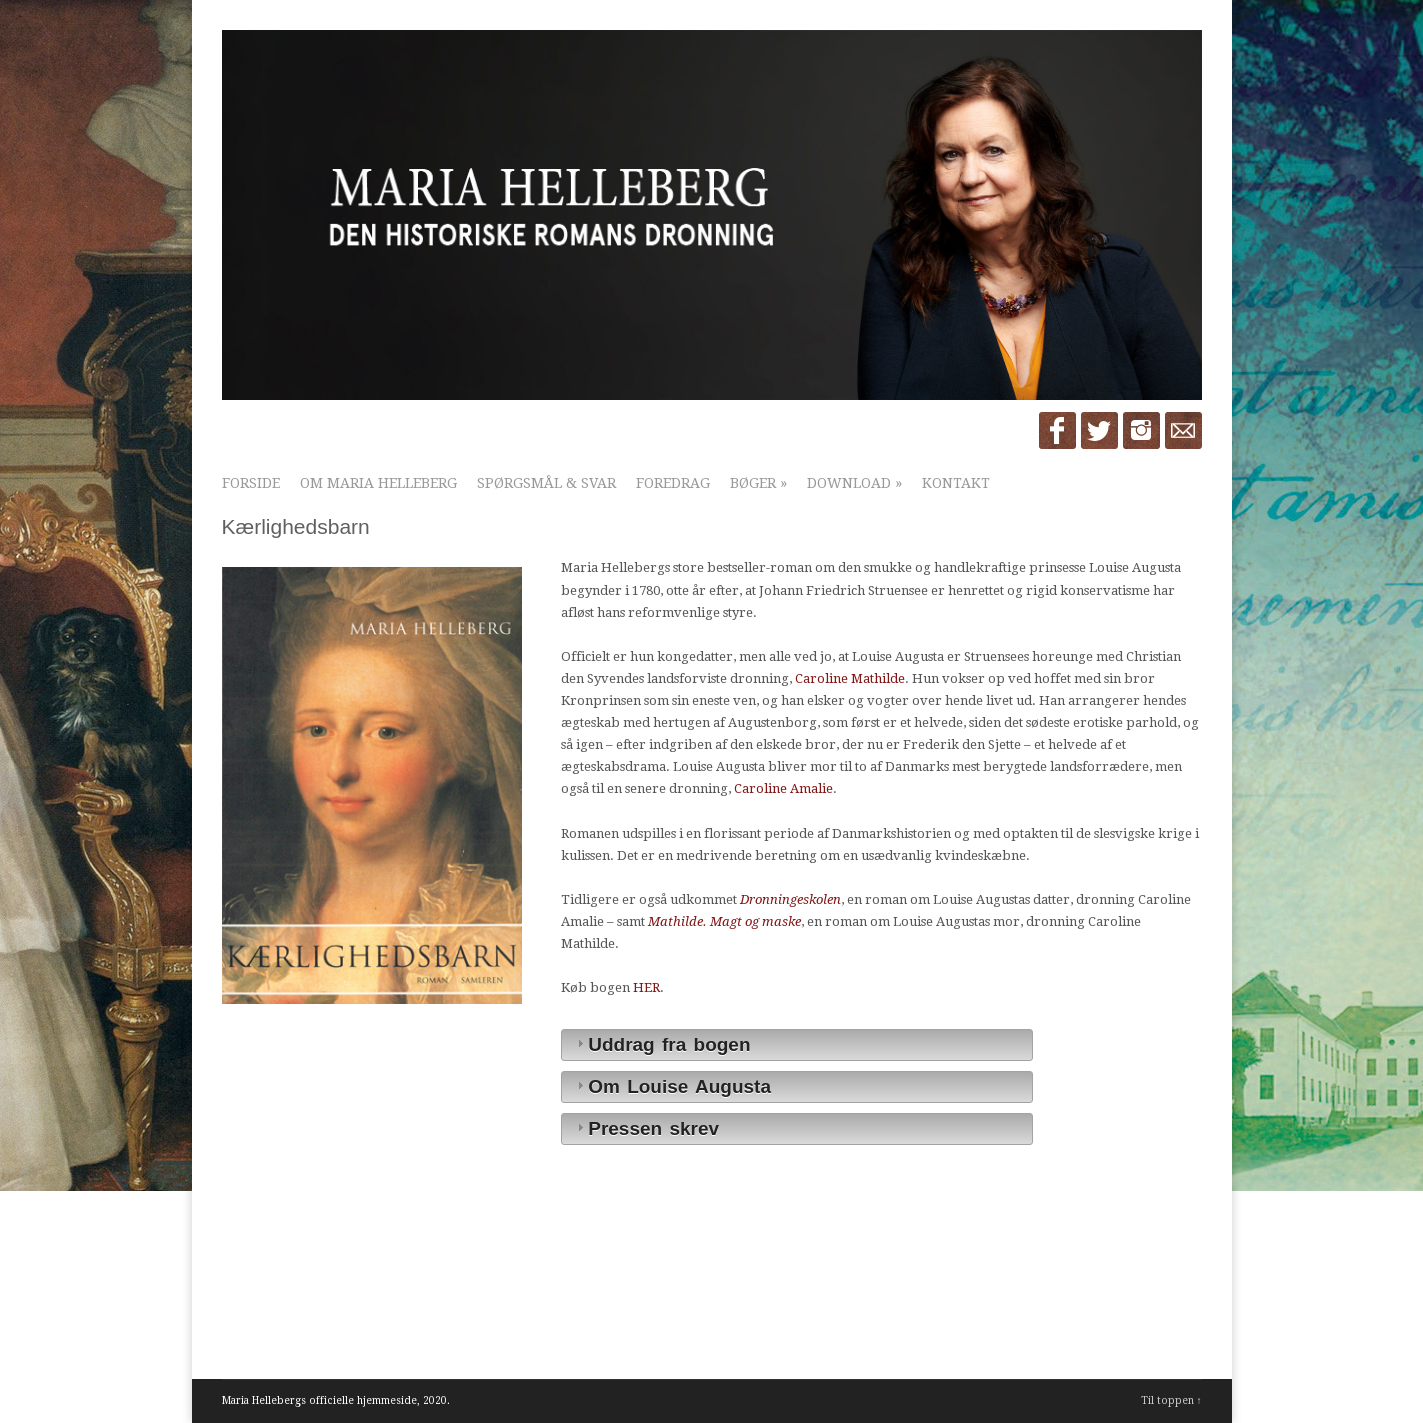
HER (646, 987)
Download (854, 483)
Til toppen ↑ (1171, 1400)
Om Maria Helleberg (378, 483)
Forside (251, 483)
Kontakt (956, 483)
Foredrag (673, 483)
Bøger (758, 483)
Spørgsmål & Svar (546, 483)
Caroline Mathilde (850, 678)
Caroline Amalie (783, 788)
